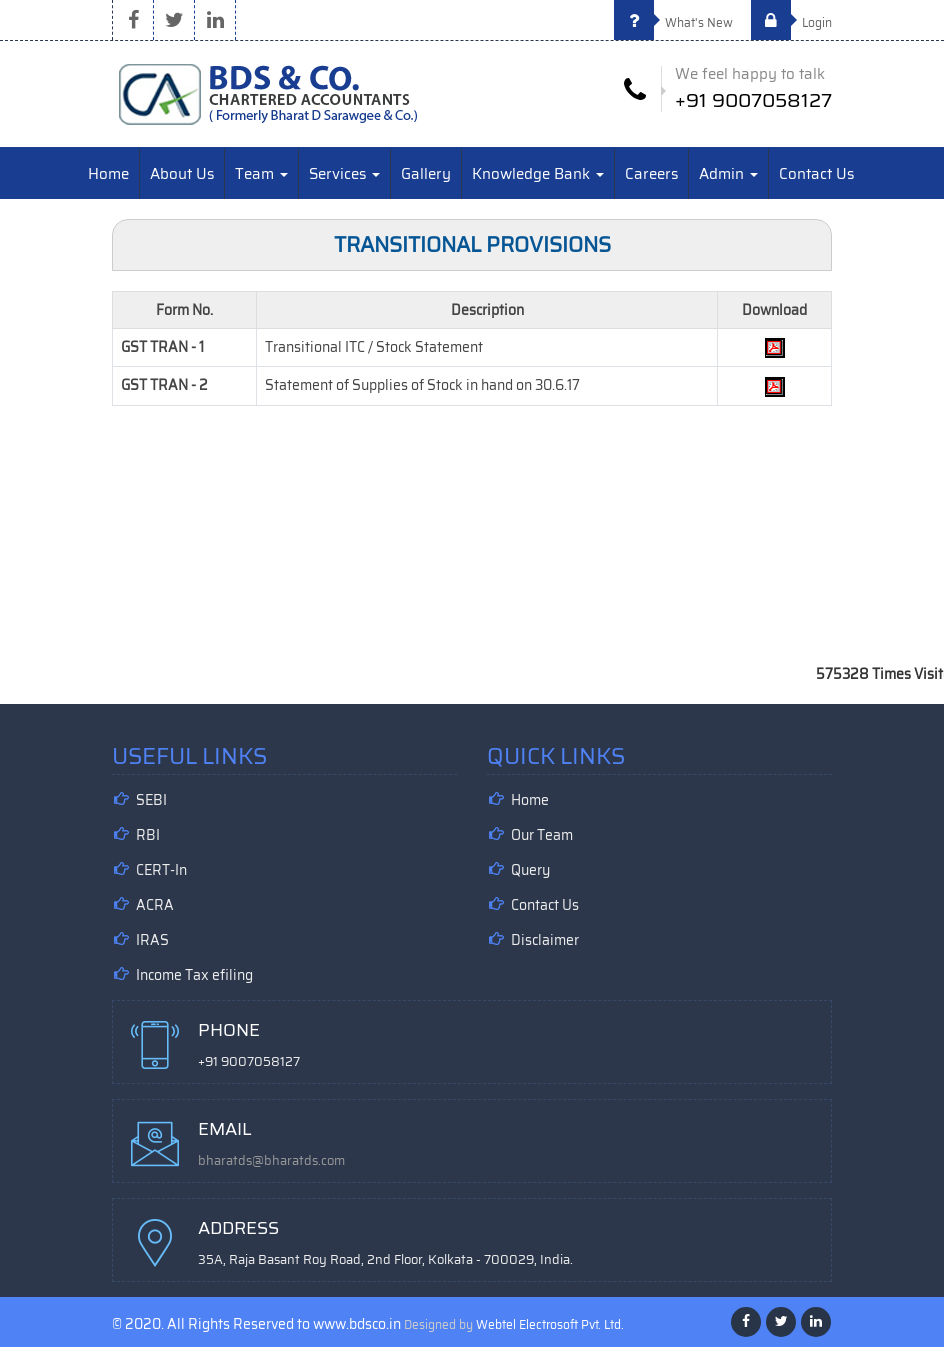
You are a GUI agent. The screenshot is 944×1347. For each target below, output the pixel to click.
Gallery (426, 174)
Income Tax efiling (194, 975)
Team (261, 174)
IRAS (152, 940)
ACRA (155, 905)
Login (791, 22)
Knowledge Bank (538, 174)
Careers (651, 174)
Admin (728, 174)
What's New (673, 22)
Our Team (542, 835)
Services (344, 174)
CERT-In (161, 870)
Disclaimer (545, 940)
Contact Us (816, 174)
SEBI (151, 800)
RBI (148, 835)
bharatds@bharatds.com (271, 1160)
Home (108, 174)
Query (530, 870)
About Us (182, 174)
